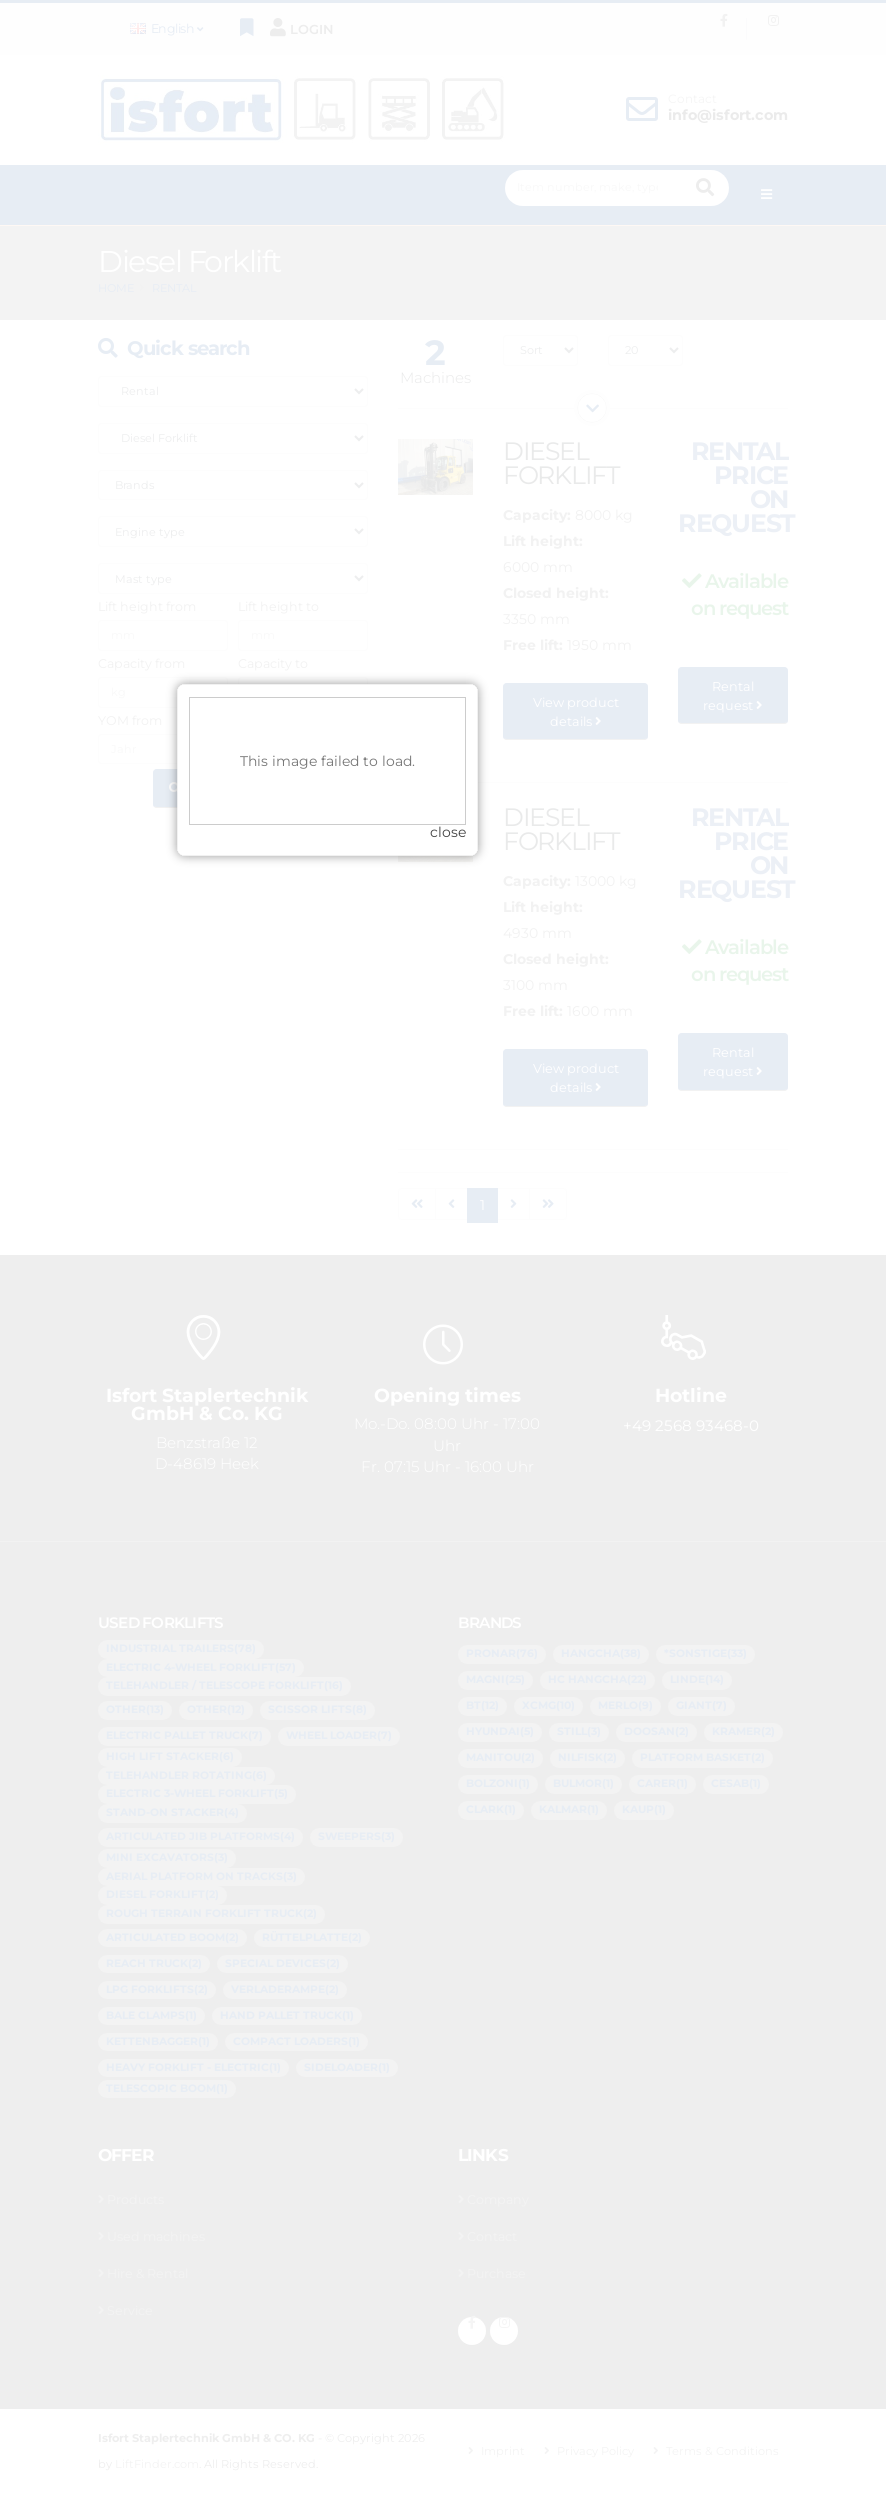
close (564, 1286)
